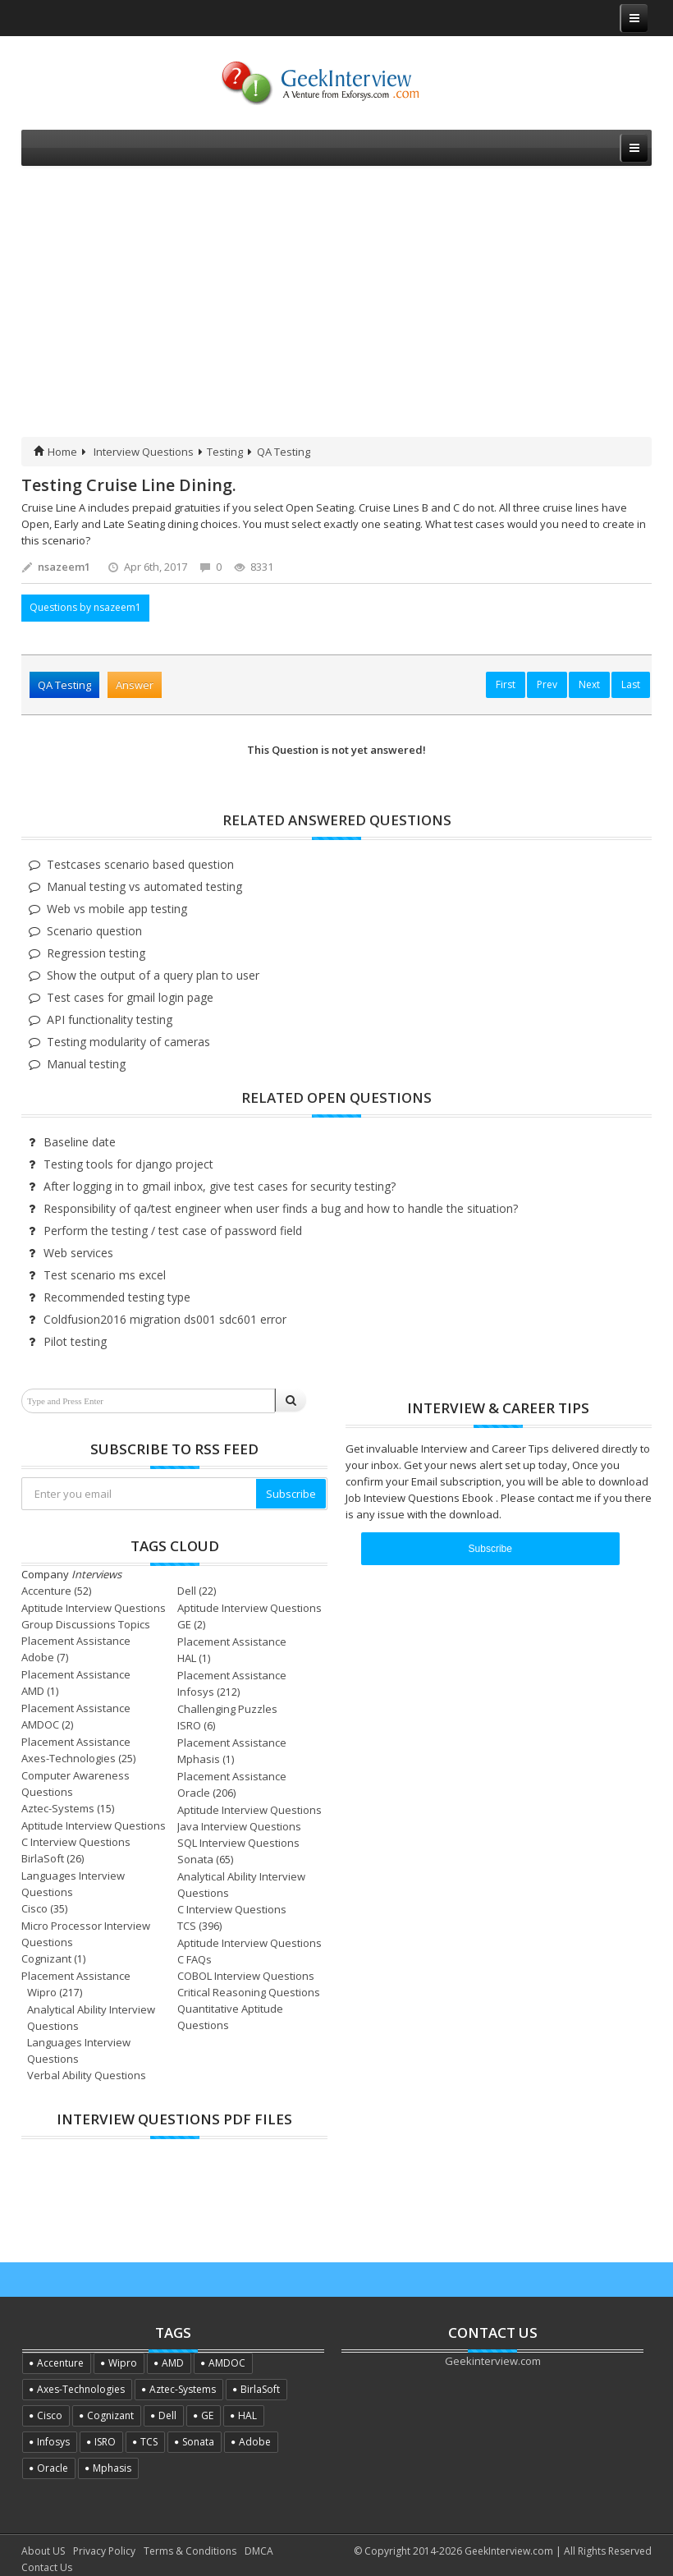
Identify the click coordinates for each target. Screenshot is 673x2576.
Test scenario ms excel (104, 1275)
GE (184, 1624)
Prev (547, 684)
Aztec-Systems (57, 1808)
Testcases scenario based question (140, 864)
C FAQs (194, 1959)
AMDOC (40, 1724)
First (505, 684)
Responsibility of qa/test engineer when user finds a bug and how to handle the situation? (280, 1208)
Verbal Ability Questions (86, 2075)
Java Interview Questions (239, 1826)
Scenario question (94, 931)
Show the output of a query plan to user (153, 975)
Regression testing (96, 953)
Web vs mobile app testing (117, 908)
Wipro (42, 1992)
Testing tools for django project (128, 1164)
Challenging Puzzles (227, 1708)
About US (43, 2551)
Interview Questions (144, 451)
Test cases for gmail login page (130, 997)
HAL (186, 1658)
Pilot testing (75, 1341)
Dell (186, 1590)
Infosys (195, 1691)
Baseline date (79, 1142)
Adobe (37, 1657)
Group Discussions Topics (85, 1624)
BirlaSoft (42, 1858)
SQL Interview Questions (238, 1842)
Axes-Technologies (68, 1758)
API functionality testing (109, 1019)
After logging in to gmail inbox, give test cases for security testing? (219, 1186)
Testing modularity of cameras (128, 1041)
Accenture (46, 1590)
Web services (78, 1252)
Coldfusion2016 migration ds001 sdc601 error (164, 1319)
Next (589, 684)
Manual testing (86, 1064)
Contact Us (46, 2567)
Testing (225, 451)
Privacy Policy (104, 2551)
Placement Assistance (75, 1640)
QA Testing (283, 451)
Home (55, 451)
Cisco (34, 1908)
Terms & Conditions (190, 2551)
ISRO (189, 1725)
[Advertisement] (336, 314)
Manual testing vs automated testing (144, 886)
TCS (186, 1925)
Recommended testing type (116, 1297)
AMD (32, 1690)
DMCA (259, 2551)
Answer (134, 684)
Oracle (193, 1792)
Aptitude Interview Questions (93, 1607)
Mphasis (198, 1759)
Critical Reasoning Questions (248, 1992)
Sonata (195, 1859)
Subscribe (291, 1493)
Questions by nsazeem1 (85, 607)
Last (630, 684)
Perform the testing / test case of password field (172, 1230)
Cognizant (46, 1958)
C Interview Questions (75, 1841)
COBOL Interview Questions (245, 1975)
